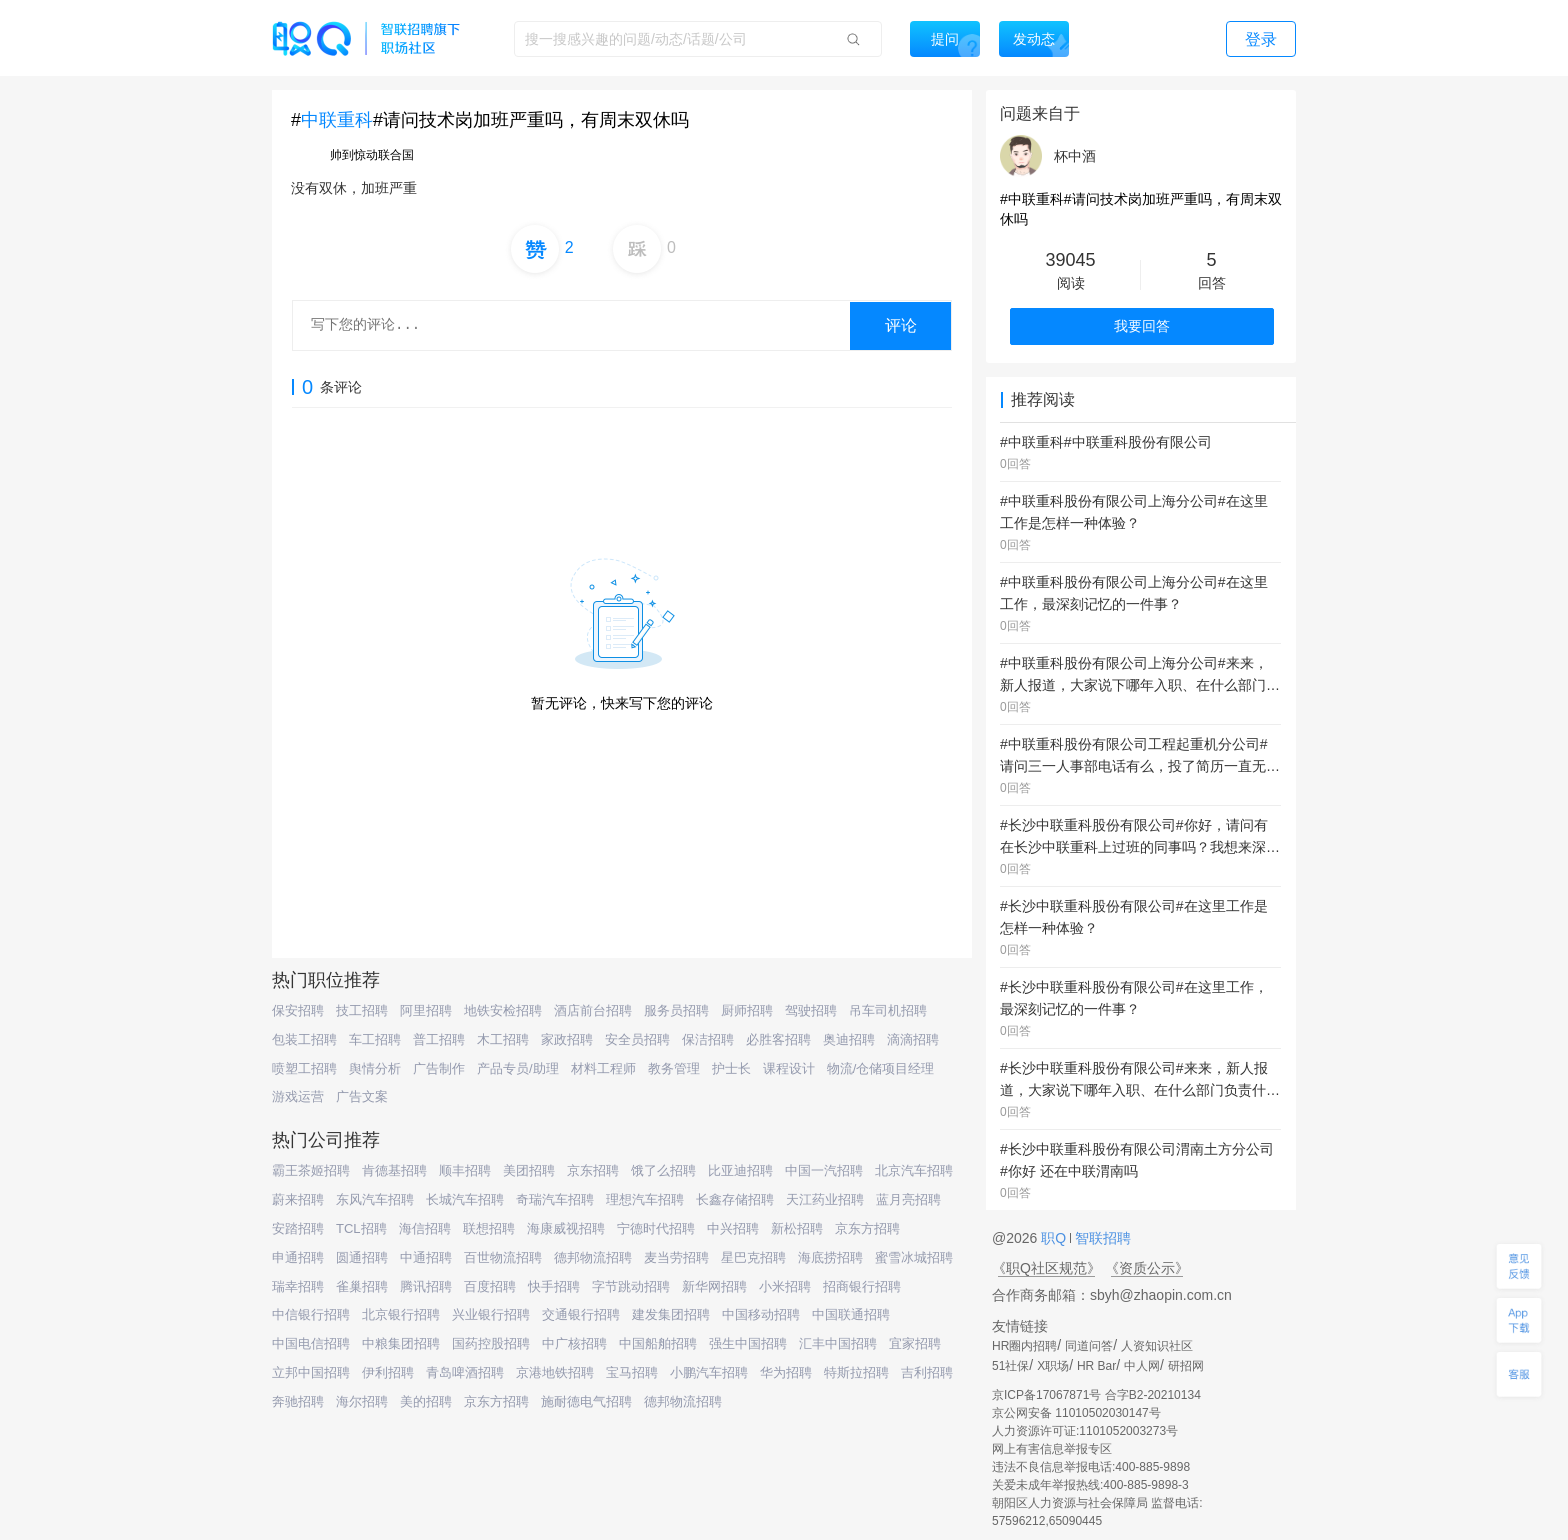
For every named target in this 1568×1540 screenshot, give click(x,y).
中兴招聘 (733, 1228)
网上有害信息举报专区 (1052, 1449)
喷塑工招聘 (304, 1068)
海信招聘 (425, 1228)
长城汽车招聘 (465, 1199)
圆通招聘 (362, 1257)
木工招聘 (503, 1039)
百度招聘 (490, 1286)
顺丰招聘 (465, 1170)
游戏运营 (298, 1096)
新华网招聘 (714, 1286)
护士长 (731, 1068)
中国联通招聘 (851, 1314)
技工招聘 (362, 1010)
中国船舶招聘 (658, 1343)
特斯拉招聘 (856, 1372)
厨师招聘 (747, 1010)
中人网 (1142, 1366)
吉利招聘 (927, 1372)
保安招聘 (298, 1010)
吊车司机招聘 (888, 1010)
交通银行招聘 (581, 1314)
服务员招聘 (676, 1010)
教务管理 (674, 1068)
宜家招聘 (915, 1343)
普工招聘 (439, 1039)
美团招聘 (529, 1170)
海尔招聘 (362, 1401)
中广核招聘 (574, 1343)
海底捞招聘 (830, 1257)
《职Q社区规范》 (1046, 1268)
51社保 (1010, 1366)
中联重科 (337, 120)
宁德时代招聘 (656, 1228)
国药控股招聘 (491, 1343)
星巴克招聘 (753, 1257)
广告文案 (362, 1096)
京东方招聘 (867, 1228)
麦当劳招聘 (676, 1257)
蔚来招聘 (298, 1199)
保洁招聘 (708, 1039)
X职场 (1053, 1366)
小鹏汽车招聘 (709, 1372)
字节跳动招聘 (631, 1286)
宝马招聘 (632, 1372)
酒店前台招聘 (593, 1010)
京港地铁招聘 (555, 1372)
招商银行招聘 (862, 1286)
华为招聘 (786, 1372)
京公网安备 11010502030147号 (1076, 1413)
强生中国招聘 (748, 1343)
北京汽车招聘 (914, 1170)
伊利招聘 (388, 1372)
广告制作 (439, 1068)
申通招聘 (298, 1257)
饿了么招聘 (663, 1170)
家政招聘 (567, 1039)
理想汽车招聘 (645, 1199)
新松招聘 (797, 1228)
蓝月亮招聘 (908, 1199)
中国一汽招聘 (824, 1170)
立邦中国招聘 (311, 1372)
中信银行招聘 (311, 1314)
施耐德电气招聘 (586, 1401)
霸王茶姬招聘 (311, 1170)
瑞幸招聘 (298, 1286)
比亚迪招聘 (740, 1170)
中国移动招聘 (761, 1314)
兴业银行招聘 (491, 1314)
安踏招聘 (298, 1228)
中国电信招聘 (311, 1343)
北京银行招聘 (401, 1314)
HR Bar (1096, 1366)
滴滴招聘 (913, 1039)
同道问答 (1089, 1346)
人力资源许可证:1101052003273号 (1085, 1431)
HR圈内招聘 (1024, 1346)
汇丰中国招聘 (838, 1343)
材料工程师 (603, 1068)
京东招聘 (593, 1170)
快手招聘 (554, 1286)
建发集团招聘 (671, 1314)
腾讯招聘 (426, 1286)
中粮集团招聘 (401, 1343)
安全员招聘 (637, 1039)
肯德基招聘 (394, 1170)
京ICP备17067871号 (1046, 1395)
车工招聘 (375, 1039)
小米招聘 (785, 1286)
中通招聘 (426, 1257)
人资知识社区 (1157, 1346)
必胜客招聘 (778, 1039)
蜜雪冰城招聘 (914, 1257)
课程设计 (789, 1068)
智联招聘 (1101, 1238)
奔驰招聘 (298, 1401)
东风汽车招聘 (375, 1199)
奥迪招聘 (849, 1039)
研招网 (1186, 1366)
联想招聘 (489, 1228)
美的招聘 (426, 1401)
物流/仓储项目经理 (881, 1068)
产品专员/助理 (518, 1068)
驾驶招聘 (811, 1010)
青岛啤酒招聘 (465, 1372)
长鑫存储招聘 (735, 1199)
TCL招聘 (361, 1228)
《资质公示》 (1147, 1268)
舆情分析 (375, 1068)
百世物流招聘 (503, 1257)
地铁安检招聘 (503, 1010)
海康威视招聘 (566, 1228)
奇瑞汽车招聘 (555, 1199)
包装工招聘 (304, 1039)
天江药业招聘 (825, 1199)
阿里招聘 (426, 1010)
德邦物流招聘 (593, 1257)
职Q (1055, 1238)
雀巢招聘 (362, 1286)
